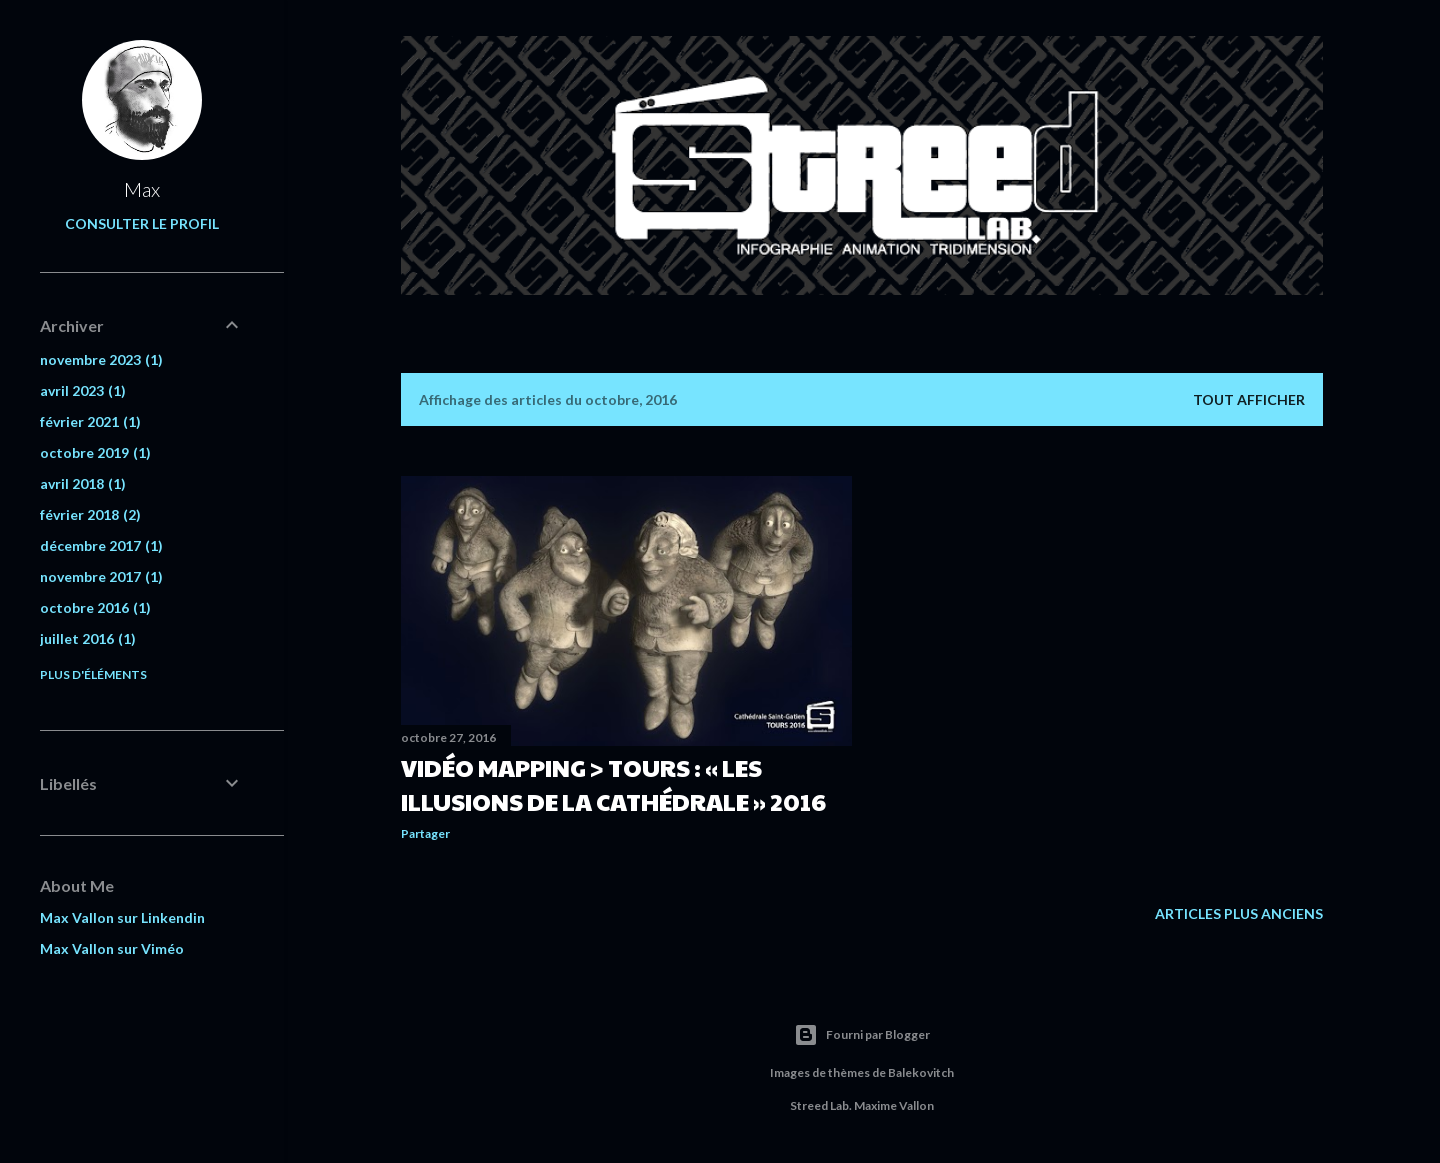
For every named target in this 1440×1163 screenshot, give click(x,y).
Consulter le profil (142, 223)
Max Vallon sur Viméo (112, 948)
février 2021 (90, 421)
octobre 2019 (95, 452)
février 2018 (90, 514)
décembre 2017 (101, 545)
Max (142, 189)
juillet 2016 (88, 638)
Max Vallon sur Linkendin (122, 917)
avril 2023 (83, 390)
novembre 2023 (101, 359)
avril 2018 (83, 483)
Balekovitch (921, 1072)
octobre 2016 (95, 607)
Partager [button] (425, 833)
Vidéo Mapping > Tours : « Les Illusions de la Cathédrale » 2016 (613, 784)
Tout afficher (1249, 399)
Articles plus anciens (1239, 913)
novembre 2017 (101, 576)
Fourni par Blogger (862, 1035)
